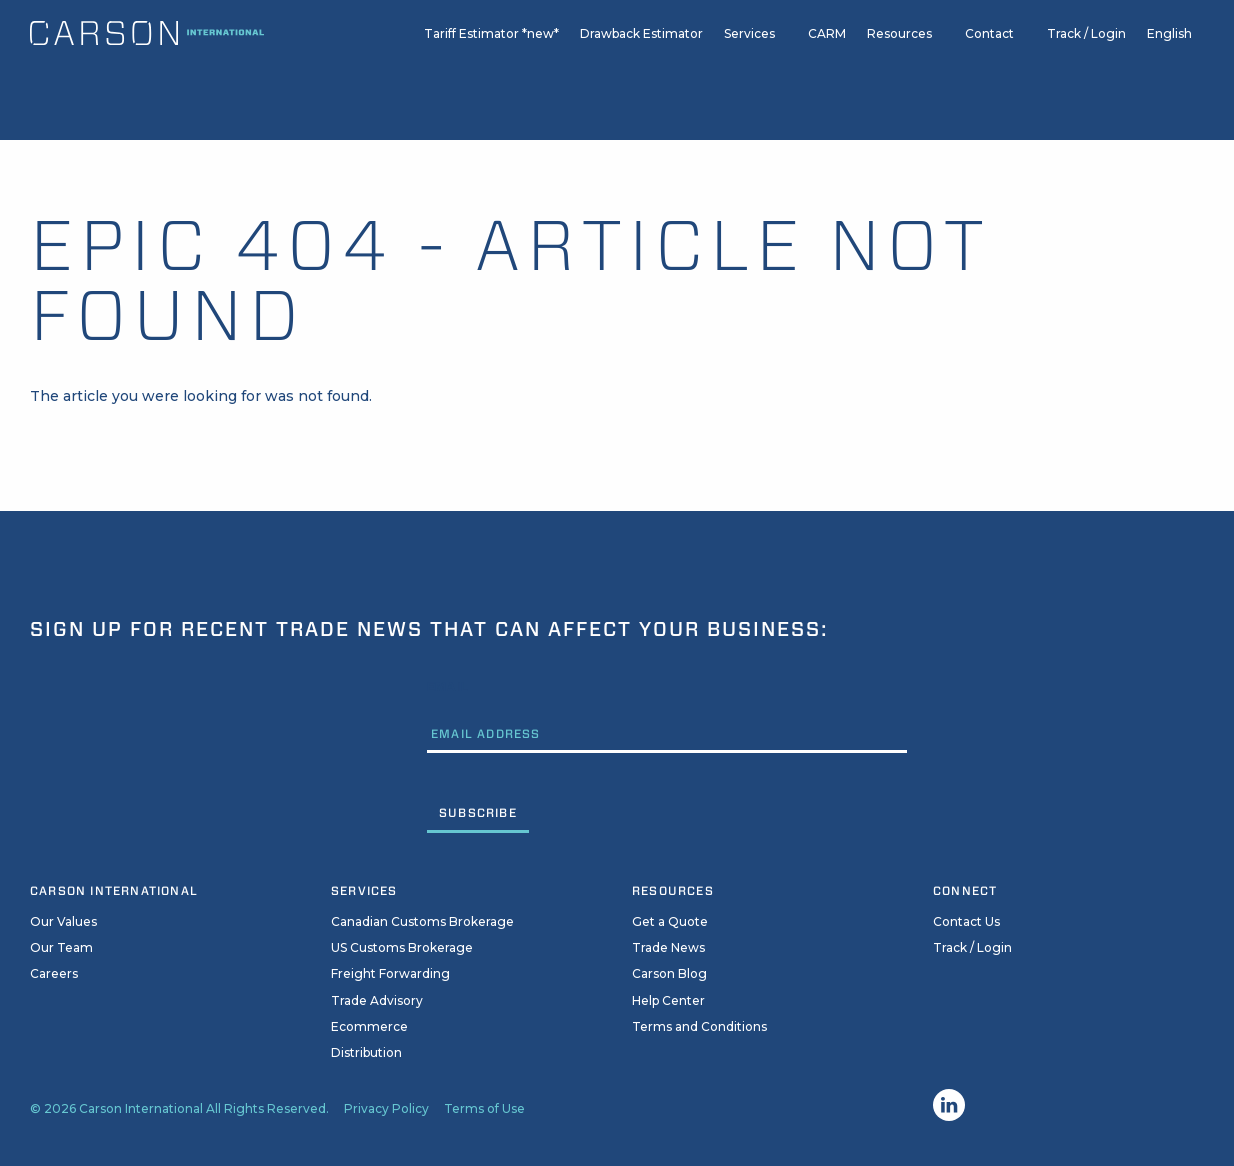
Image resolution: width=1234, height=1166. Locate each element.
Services (749, 61)
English (1169, 61)
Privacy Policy (386, 1108)
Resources (899, 61)
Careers (54, 973)
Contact (989, 61)
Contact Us (966, 921)
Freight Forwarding (390, 973)
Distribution (366, 1052)
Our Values (63, 921)
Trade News (668, 947)
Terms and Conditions (699, 1026)
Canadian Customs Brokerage (422, 921)
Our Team (61, 947)
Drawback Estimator (641, 61)
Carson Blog (669, 973)
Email (448, 686)
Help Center (668, 1000)
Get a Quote (670, 921)
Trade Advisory (377, 1000)
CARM (827, 61)
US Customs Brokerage (402, 947)
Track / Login (1086, 61)
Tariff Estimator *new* (491, 61)
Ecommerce (369, 1026)
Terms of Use (484, 1108)
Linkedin (949, 1105)
